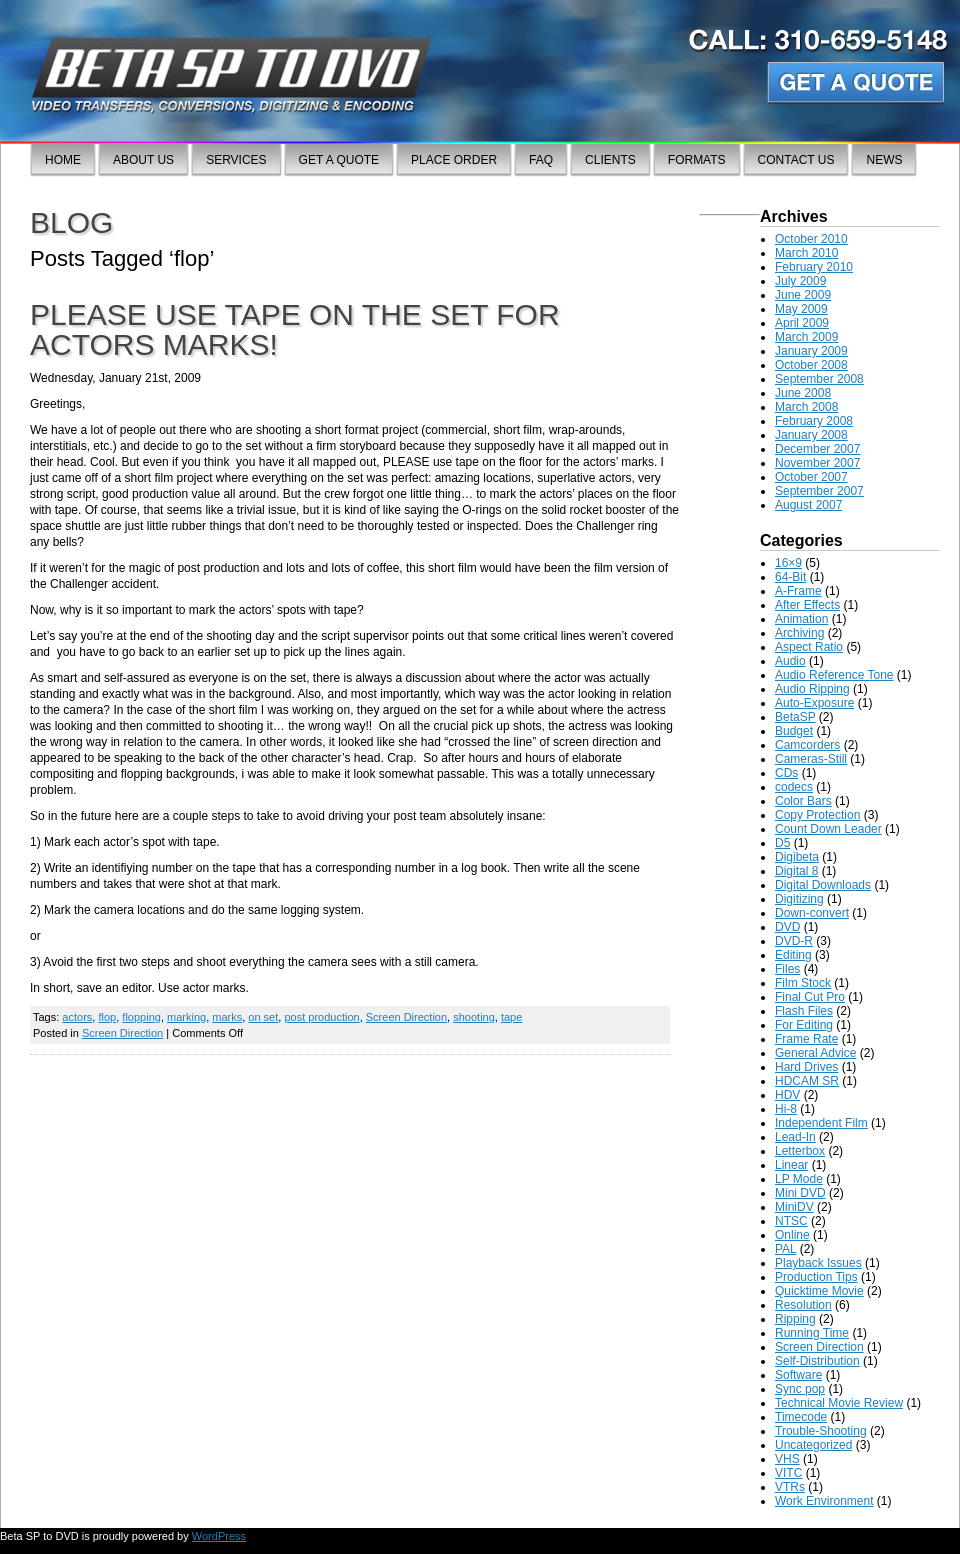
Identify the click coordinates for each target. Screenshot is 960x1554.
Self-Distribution (817, 1361)
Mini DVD (800, 1193)
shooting (474, 1017)
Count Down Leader (828, 829)
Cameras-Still (811, 759)
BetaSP (795, 717)
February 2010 (814, 267)
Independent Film (821, 1123)
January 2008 (811, 435)
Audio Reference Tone (834, 675)
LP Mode (799, 1179)
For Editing (804, 1025)
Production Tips (816, 1277)
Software (798, 1375)
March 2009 (806, 337)
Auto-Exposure (814, 703)
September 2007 (819, 491)
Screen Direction (406, 1017)
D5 (782, 843)
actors (77, 1017)
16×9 (788, 563)
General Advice (815, 1053)
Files (787, 969)
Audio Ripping (812, 689)
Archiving (799, 633)
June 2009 (803, 295)
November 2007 (817, 463)
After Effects (807, 605)
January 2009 (811, 351)
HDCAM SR (807, 1081)
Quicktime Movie (819, 1291)
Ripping (795, 1319)
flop (107, 1017)
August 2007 (808, 505)
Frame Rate (806, 1039)
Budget (794, 731)
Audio (790, 661)
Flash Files (804, 1011)
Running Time (812, 1333)
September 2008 (819, 379)
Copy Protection (817, 815)
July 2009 (800, 281)
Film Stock (803, 983)
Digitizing (799, 899)
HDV (787, 1095)
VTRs (790, 1487)
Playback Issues (818, 1263)
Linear (791, 1165)
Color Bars (803, 801)
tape (511, 1017)
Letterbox (800, 1151)
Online (792, 1235)
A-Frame (798, 591)
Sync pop (800, 1389)
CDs (786, 773)
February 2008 (814, 421)
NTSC (791, 1221)
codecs (794, 787)
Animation (801, 619)
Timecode (801, 1417)
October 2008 (811, 365)
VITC (788, 1473)
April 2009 (802, 323)
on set (263, 1017)
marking (186, 1017)
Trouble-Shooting (821, 1431)
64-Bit (790, 577)
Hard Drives (806, 1067)
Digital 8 (796, 871)
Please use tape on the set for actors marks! (295, 329)
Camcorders (807, 745)
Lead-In (795, 1137)
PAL (785, 1249)
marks (227, 1017)
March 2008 (806, 407)
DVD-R (794, 941)
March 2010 (806, 253)
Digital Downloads (823, 885)
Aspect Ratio (809, 647)
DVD (787, 927)
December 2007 (817, 449)
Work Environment (824, 1501)
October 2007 (811, 477)
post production (321, 1017)
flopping (141, 1017)
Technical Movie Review (839, 1403)
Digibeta (797, 857)
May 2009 (801, 309)
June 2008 (803, 393)
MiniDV (794, 1207)
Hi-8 (786, 1109)
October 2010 (811, 239)
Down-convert (812, 913)
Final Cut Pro (810, 997)
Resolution (803, 1305)
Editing (793, 955)
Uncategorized (813, 1445)
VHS (787, 1459)
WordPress (219, 1536)
